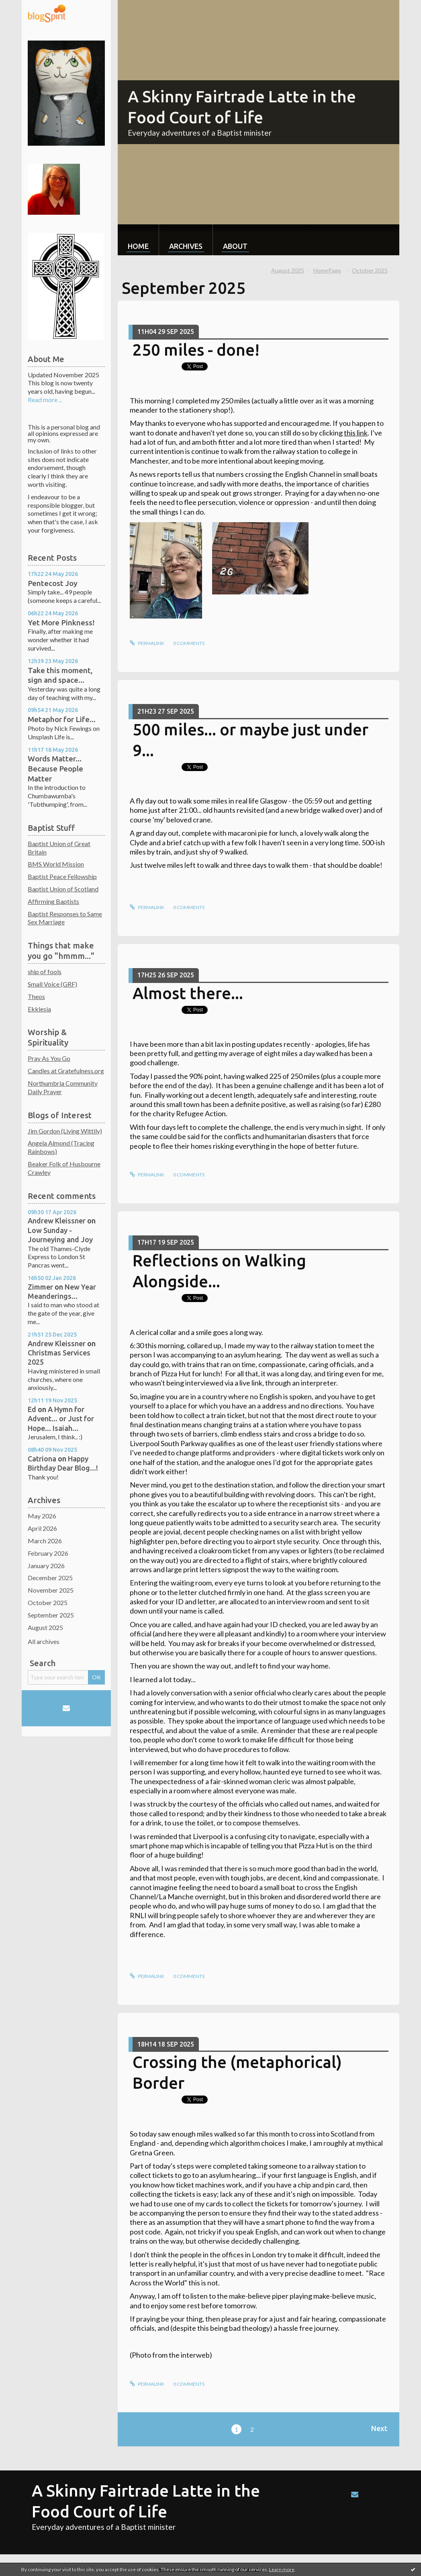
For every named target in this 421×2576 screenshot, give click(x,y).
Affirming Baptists (53, 901)
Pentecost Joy (53, 583)
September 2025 (51, 1615)
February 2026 (48, 1553)
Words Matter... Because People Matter (55, 768)
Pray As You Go (49, 1058)
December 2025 (50, 1577)
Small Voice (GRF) (52, 984)
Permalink (147, 643)
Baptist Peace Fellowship (62, 876)
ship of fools (44, 971)
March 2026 (45, 1540)
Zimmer (40, 1287)
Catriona (42, 1459)
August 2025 (45, 1627)
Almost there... (188, 993)
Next (379, 2428)
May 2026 (42, 1516)
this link (356, 432)
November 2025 (51, 1590)
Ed (32, 1409)
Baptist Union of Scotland (63, 889)
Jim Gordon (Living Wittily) (65, 1131)
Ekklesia (39, 1009)
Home (138, 246)
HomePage (327, 270)
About (235, 246)
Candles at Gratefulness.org (66, 1070)
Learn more (281, 2569)
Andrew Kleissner (57, 1221)
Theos (36, 996)
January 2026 (46, 1565)
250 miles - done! (196, 350)
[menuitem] (138, 239)
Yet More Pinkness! (61, 622)
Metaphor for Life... (62, 719)
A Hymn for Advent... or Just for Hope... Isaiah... (61, 1418)
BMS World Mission (56, 864)
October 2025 (47, 1602)
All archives (43, 1641)
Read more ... (45, 399)
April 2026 (42, 1528)
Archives (185, 246)
